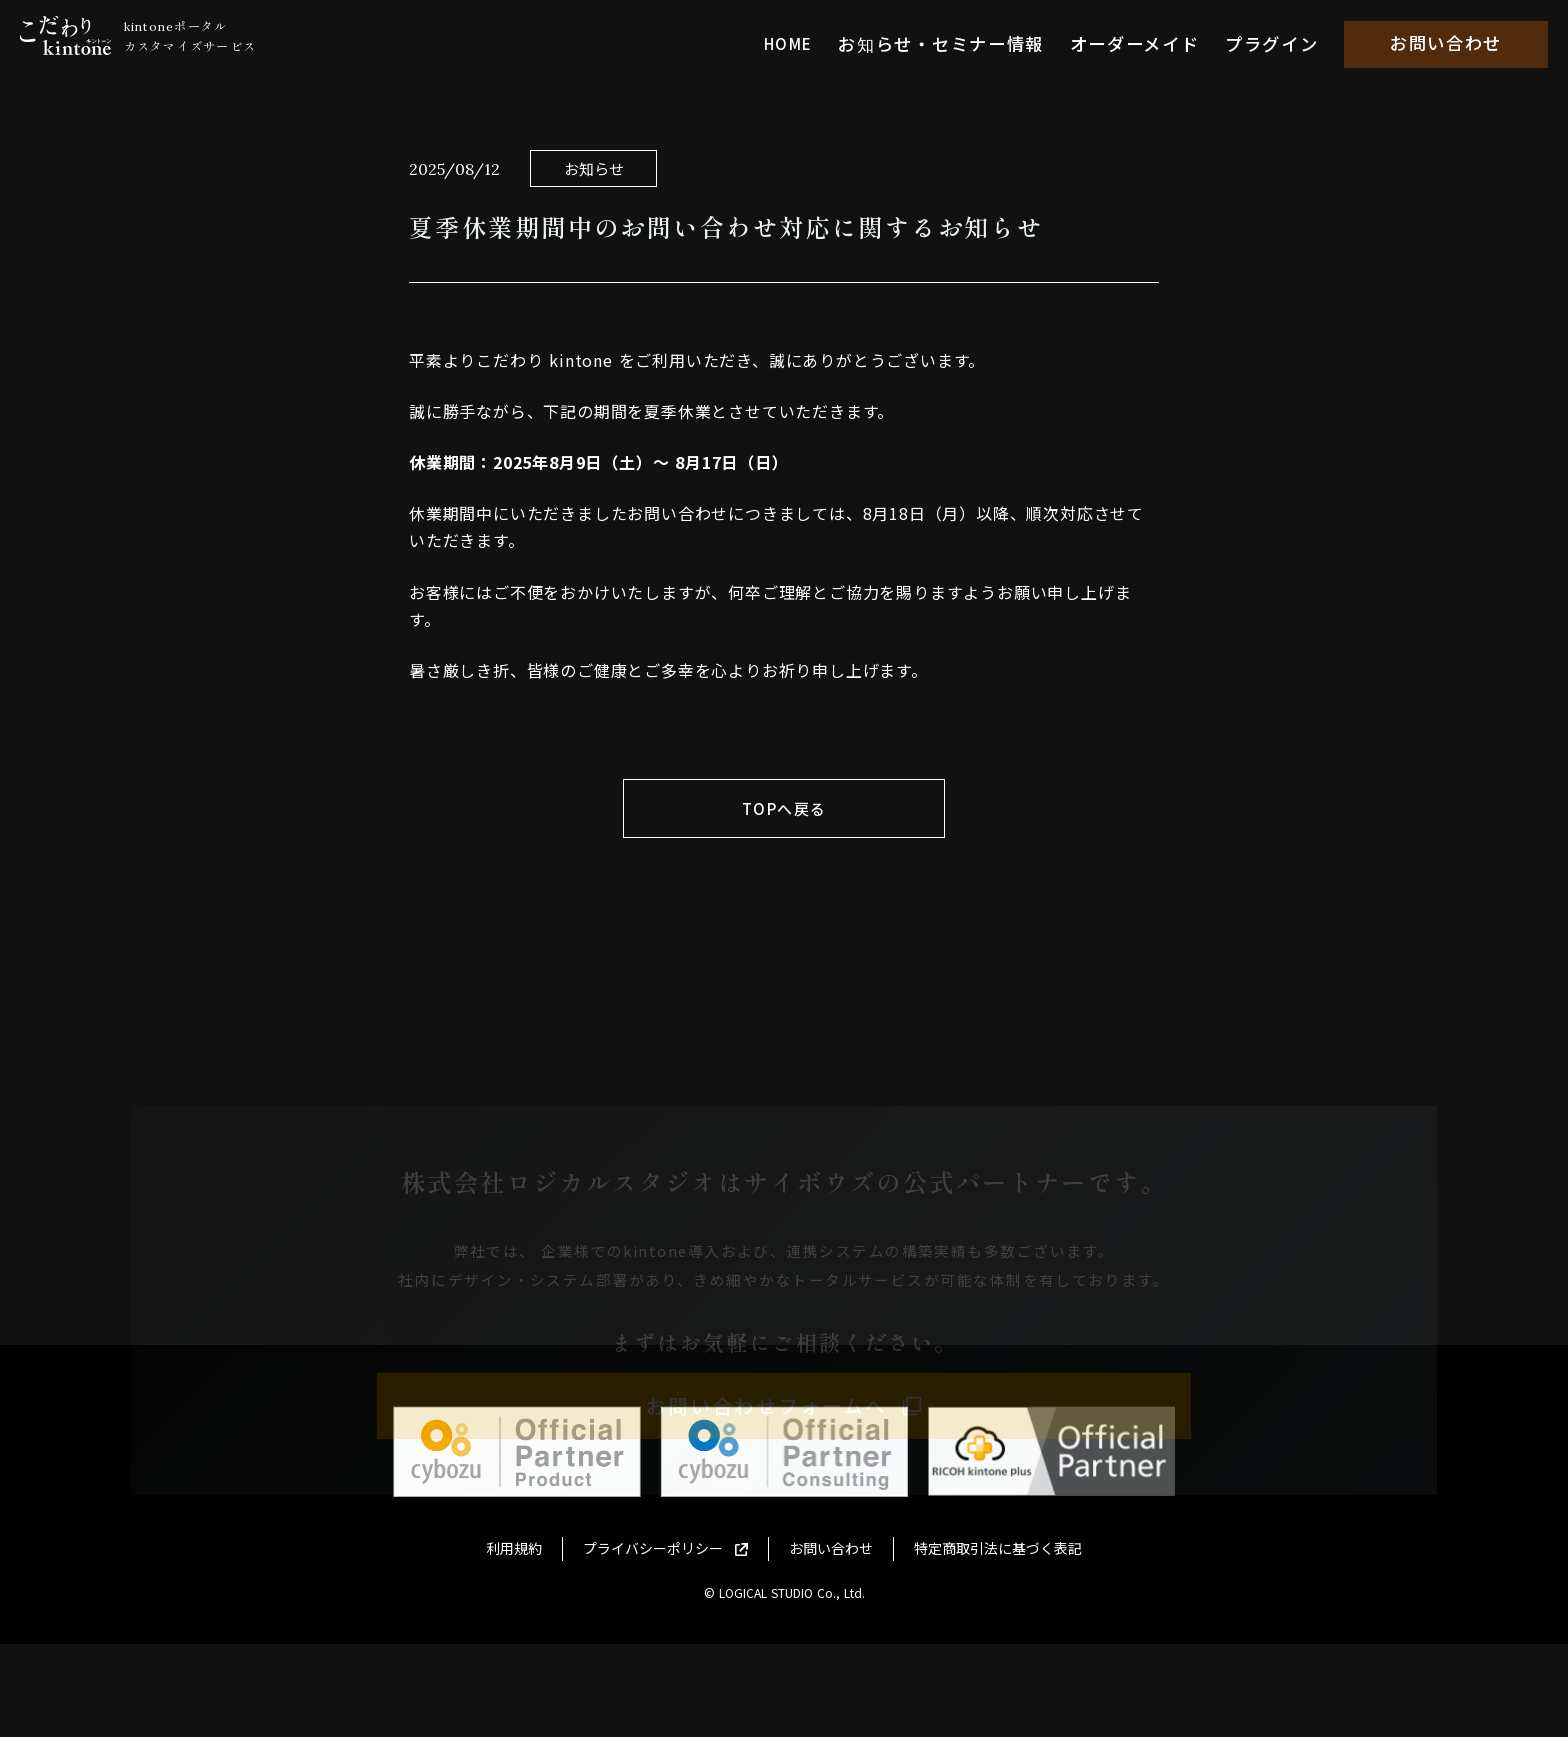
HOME (821, 35)
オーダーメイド (1144, 35)
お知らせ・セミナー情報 (967, 35)
